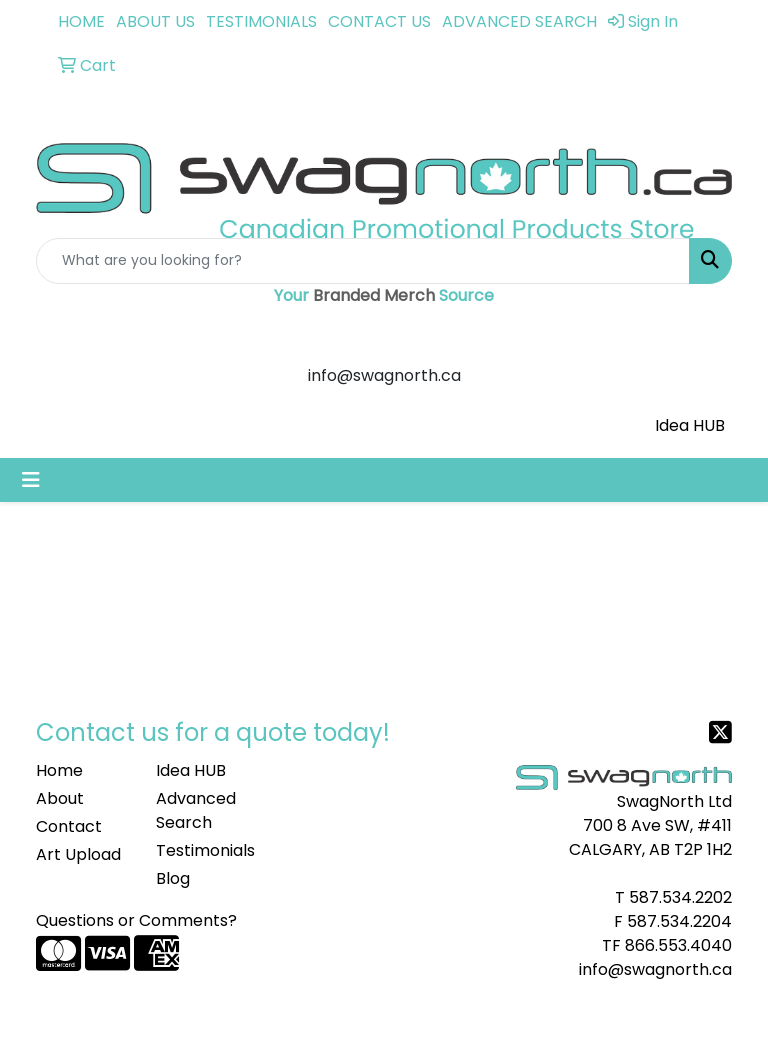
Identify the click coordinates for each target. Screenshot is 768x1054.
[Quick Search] (363, 261)
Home (59, 770)
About (60, 798)
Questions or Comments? (136, 920)
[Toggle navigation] (31, 480)
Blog (173, 878)
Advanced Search (196, 810)
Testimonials (204, 850)
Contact (69, 826)
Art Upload (78, 854)
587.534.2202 (680, 897)
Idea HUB (690, 425)
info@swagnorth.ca (655, 969)
